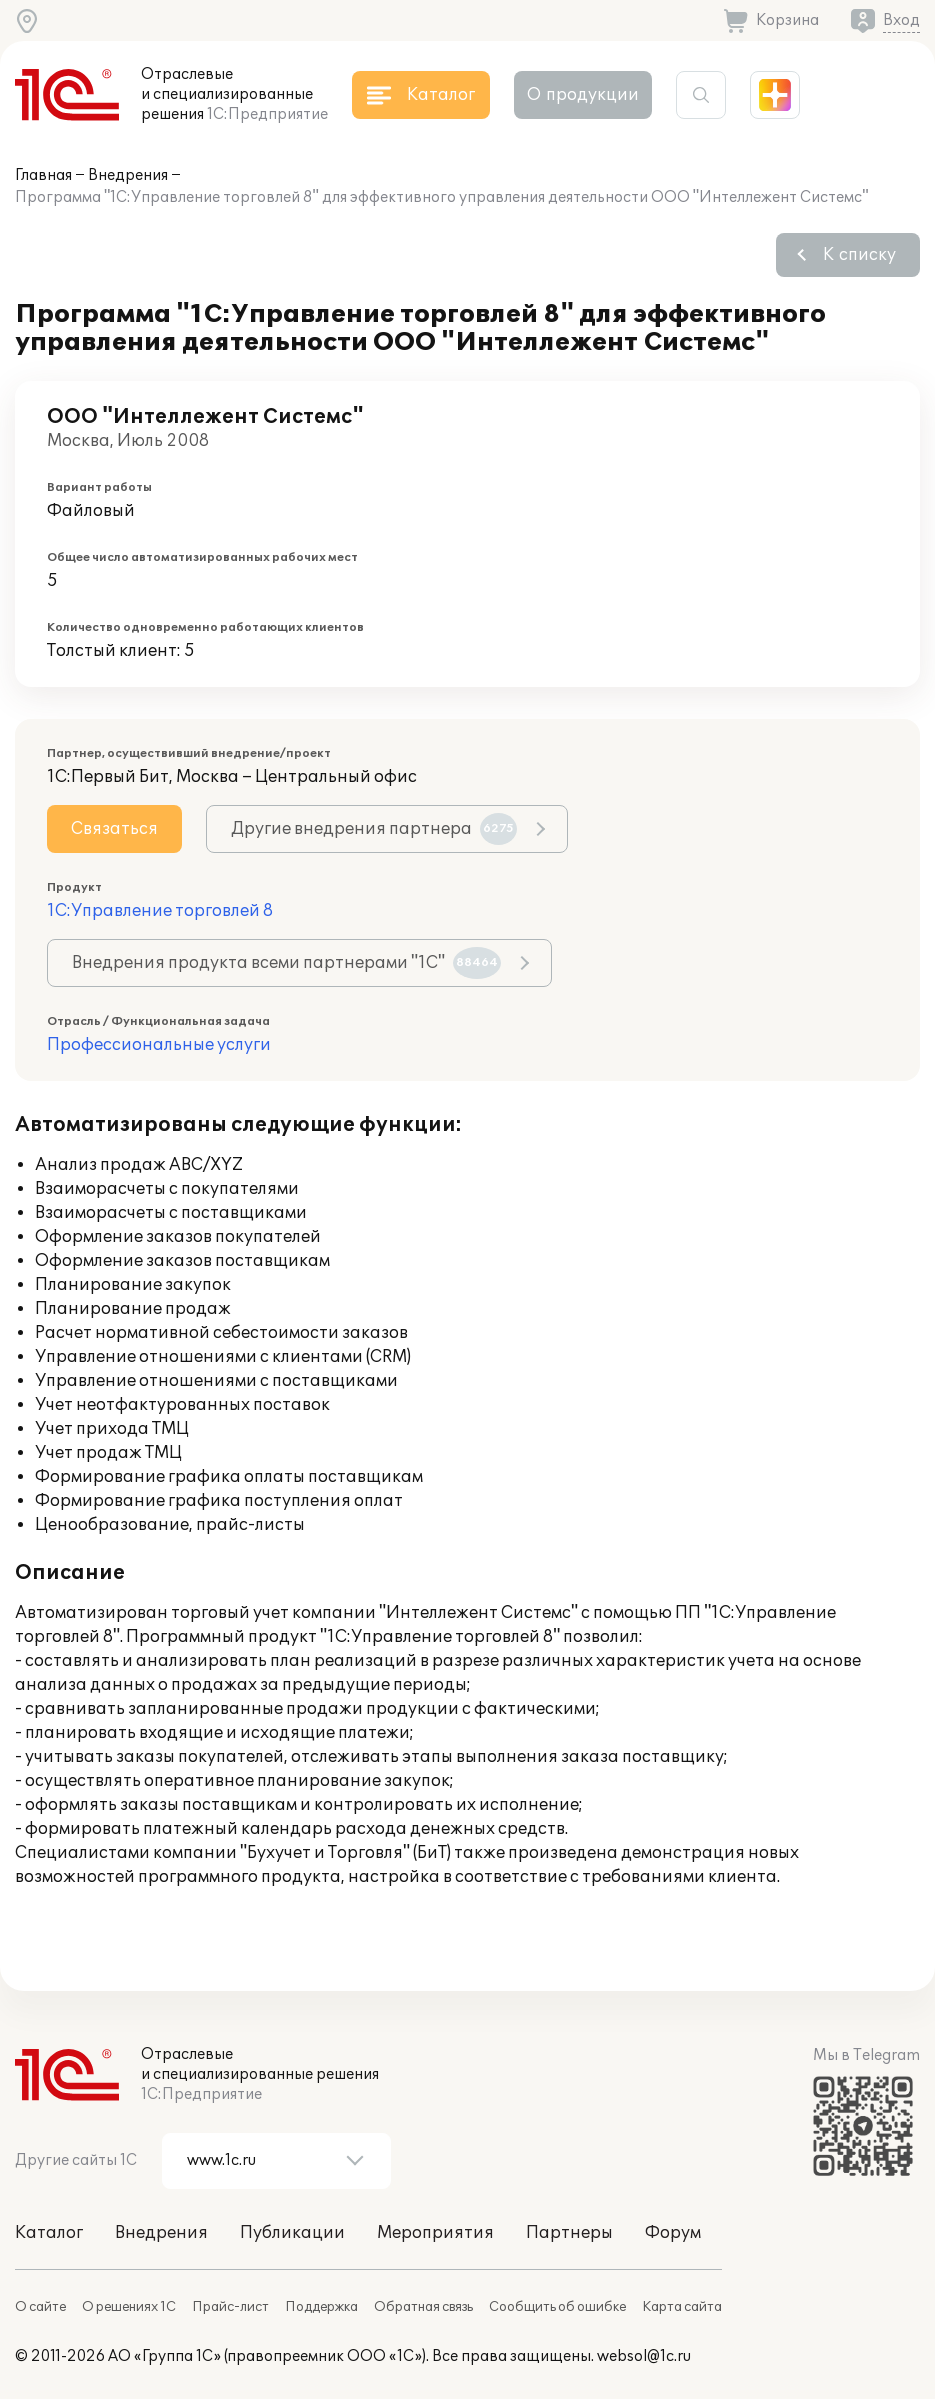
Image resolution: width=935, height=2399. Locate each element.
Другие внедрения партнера (374, 829)
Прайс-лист (230, 2307)
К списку (859, 255)
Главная (43, 175)
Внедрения (128, 175)
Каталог (49, 2233)
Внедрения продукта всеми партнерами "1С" (286, 963)
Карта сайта (682, 2307)
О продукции (583, 95)
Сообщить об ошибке (557, 2307)
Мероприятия (435, 2233)
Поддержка (321, 2307)
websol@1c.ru (644, 2356)
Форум (673, 2233)
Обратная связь (423, 2307)
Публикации (292, 2233)
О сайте (40, 2307)
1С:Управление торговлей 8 (160, 911)
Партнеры (569, 2233)
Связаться (114, 829)
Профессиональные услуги (159, 1045)
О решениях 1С (129, 2307)
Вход (901, 20)
